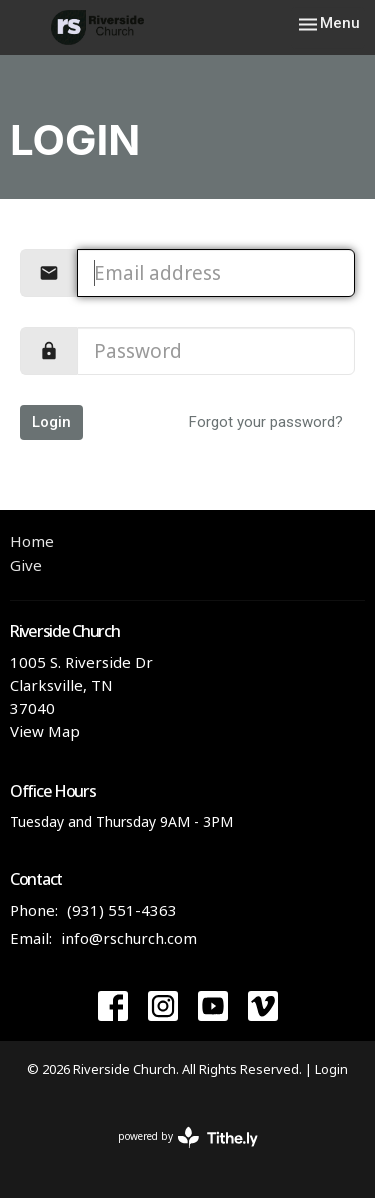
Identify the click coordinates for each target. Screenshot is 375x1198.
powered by (188, 1137)
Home (32, 541)
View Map (45, 731)
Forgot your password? (266, 422)
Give (26, 565)
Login (51, 422)
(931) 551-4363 (122, 910)
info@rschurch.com (129, 938)
